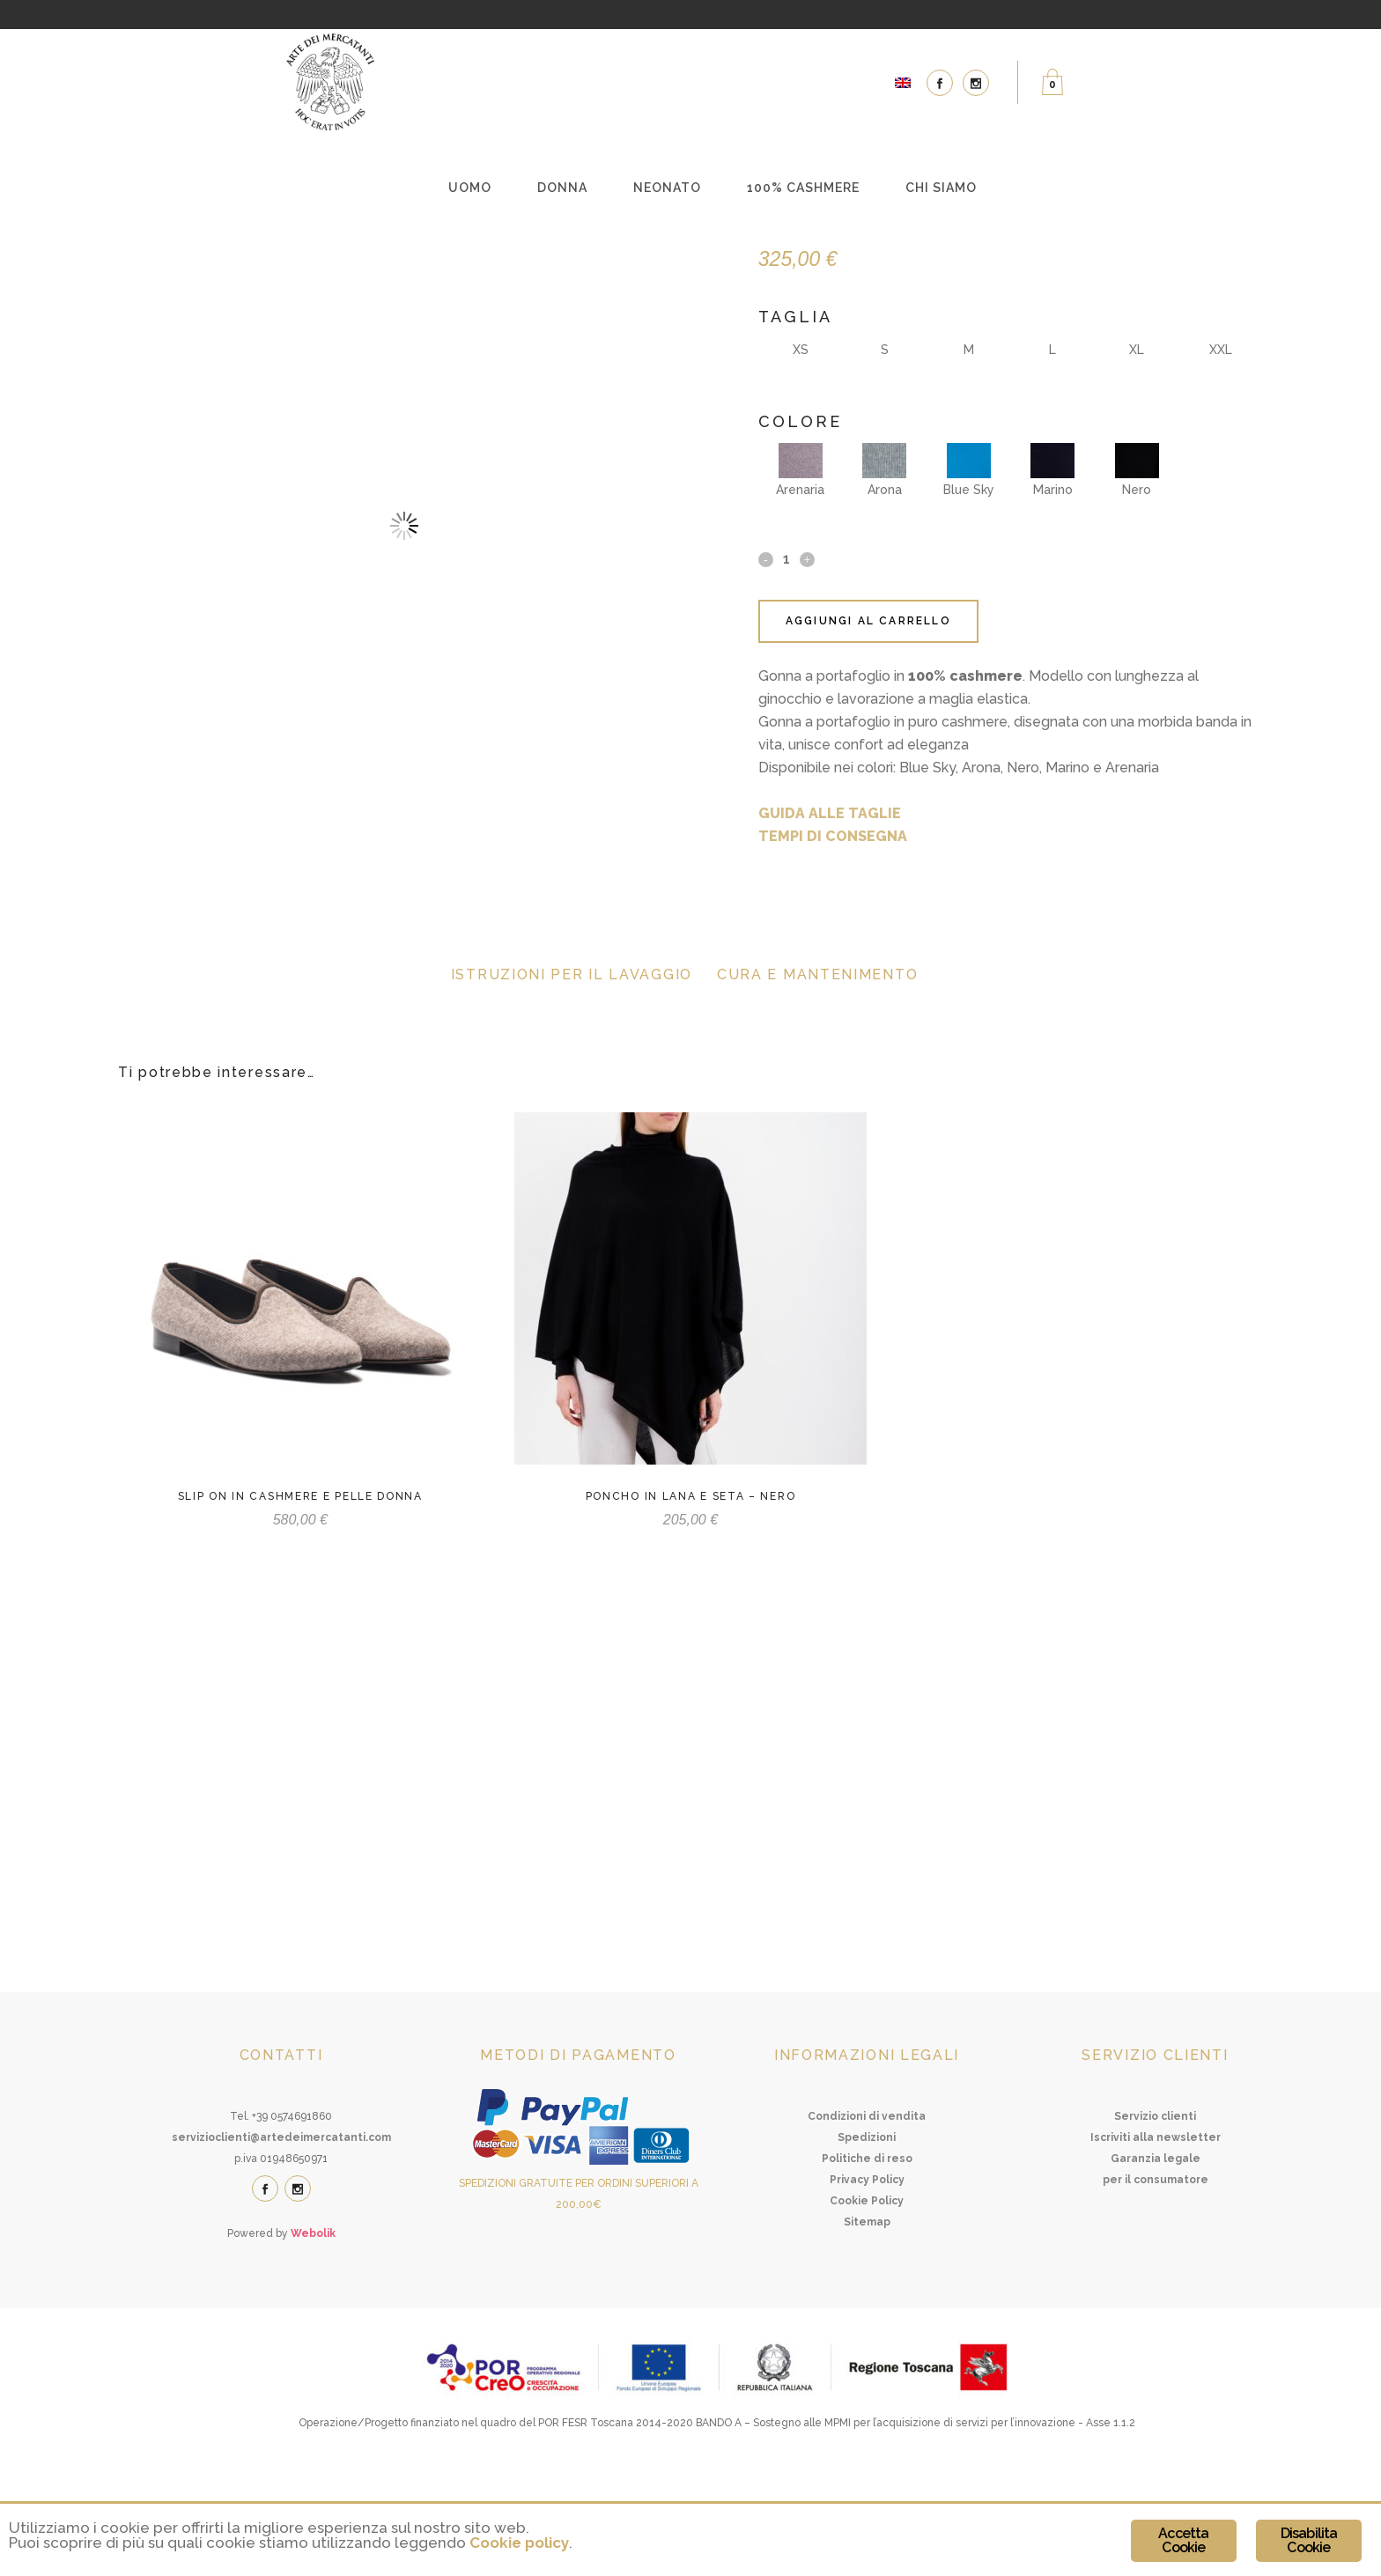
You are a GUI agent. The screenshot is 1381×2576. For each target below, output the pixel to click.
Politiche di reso (867, 2258)
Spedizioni (867, 2237)
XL (1136, 350)
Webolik (313, 2333)
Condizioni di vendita (867, 2216)
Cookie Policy (867, 2300)
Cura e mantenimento (817, 974)
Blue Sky (968, 470)
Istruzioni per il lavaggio (571, 974)
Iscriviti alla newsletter (1155, 2237)
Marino (1052, 470)
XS (801, 350)
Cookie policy (519, 2542)
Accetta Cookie (1183, 2540)
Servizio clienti (1155, 2216)
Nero (1137, 470)
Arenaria (800, 470)
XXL (1220, 350)
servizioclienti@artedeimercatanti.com (281, 2237)
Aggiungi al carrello (868, 621)
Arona (884, 470)
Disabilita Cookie (1309, 2540)
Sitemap (867, 2321)
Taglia (795, 316)
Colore (800, 421)
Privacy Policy (867, 2279)
